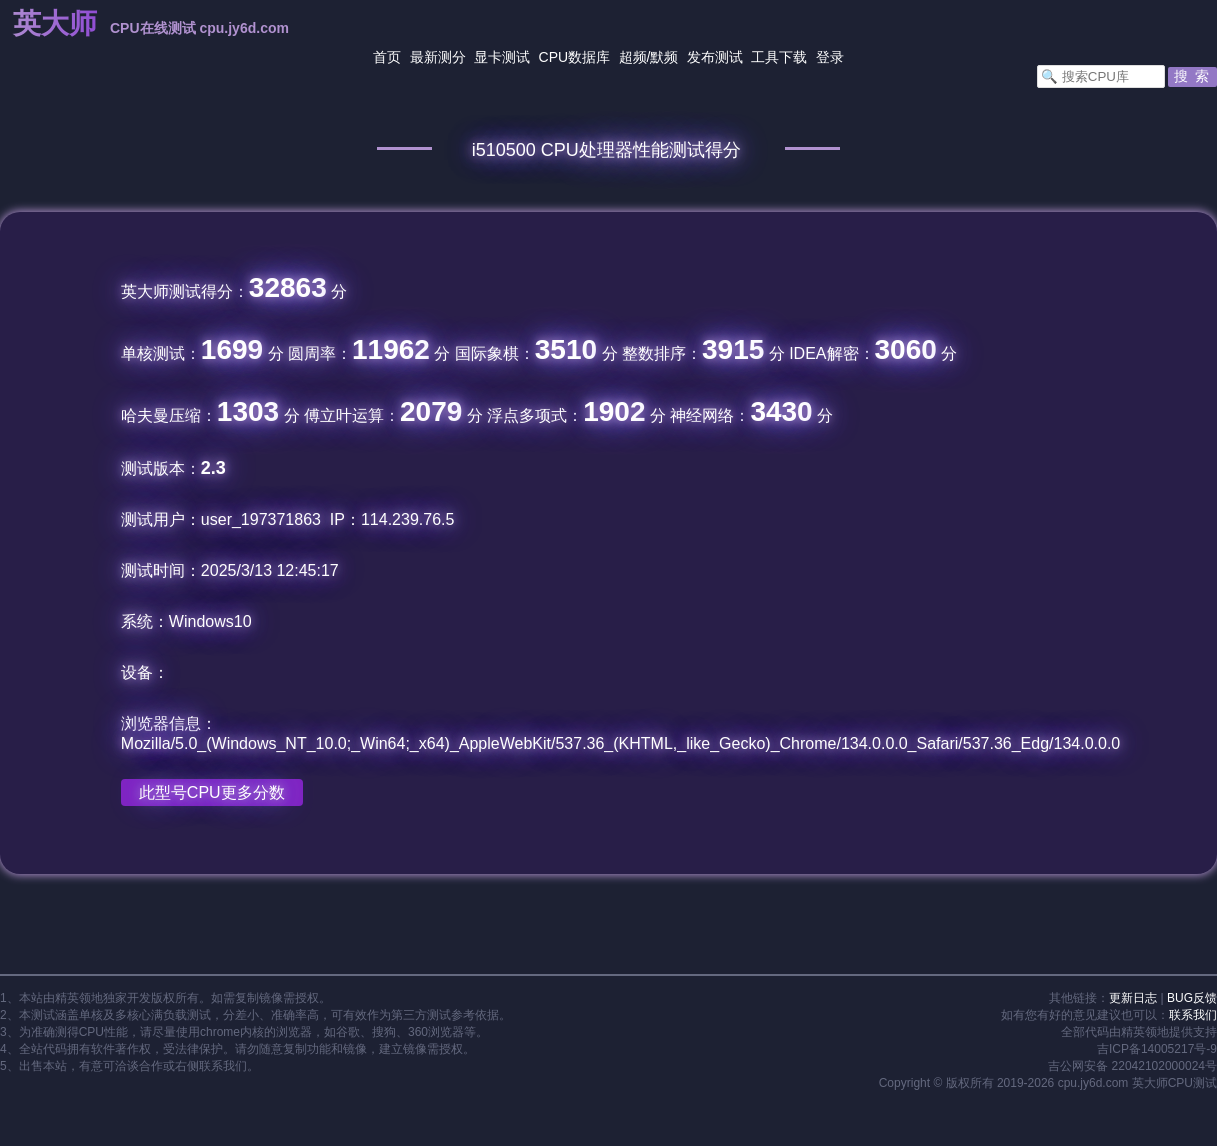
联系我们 (1193, 1015)
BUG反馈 (1192, 998)
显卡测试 (502, 57)
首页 (387, 57)
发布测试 (715, 57)
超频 (633, 57)
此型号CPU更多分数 (212, 792)
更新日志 (1133, 998)
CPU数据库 (575, 57)
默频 (664, 57)
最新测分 (438, 57)
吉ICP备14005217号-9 (1157, 1049)
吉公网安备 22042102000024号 (1132, 1066)
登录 (830, 57)
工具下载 (779, 57)
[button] (1192, 77)
